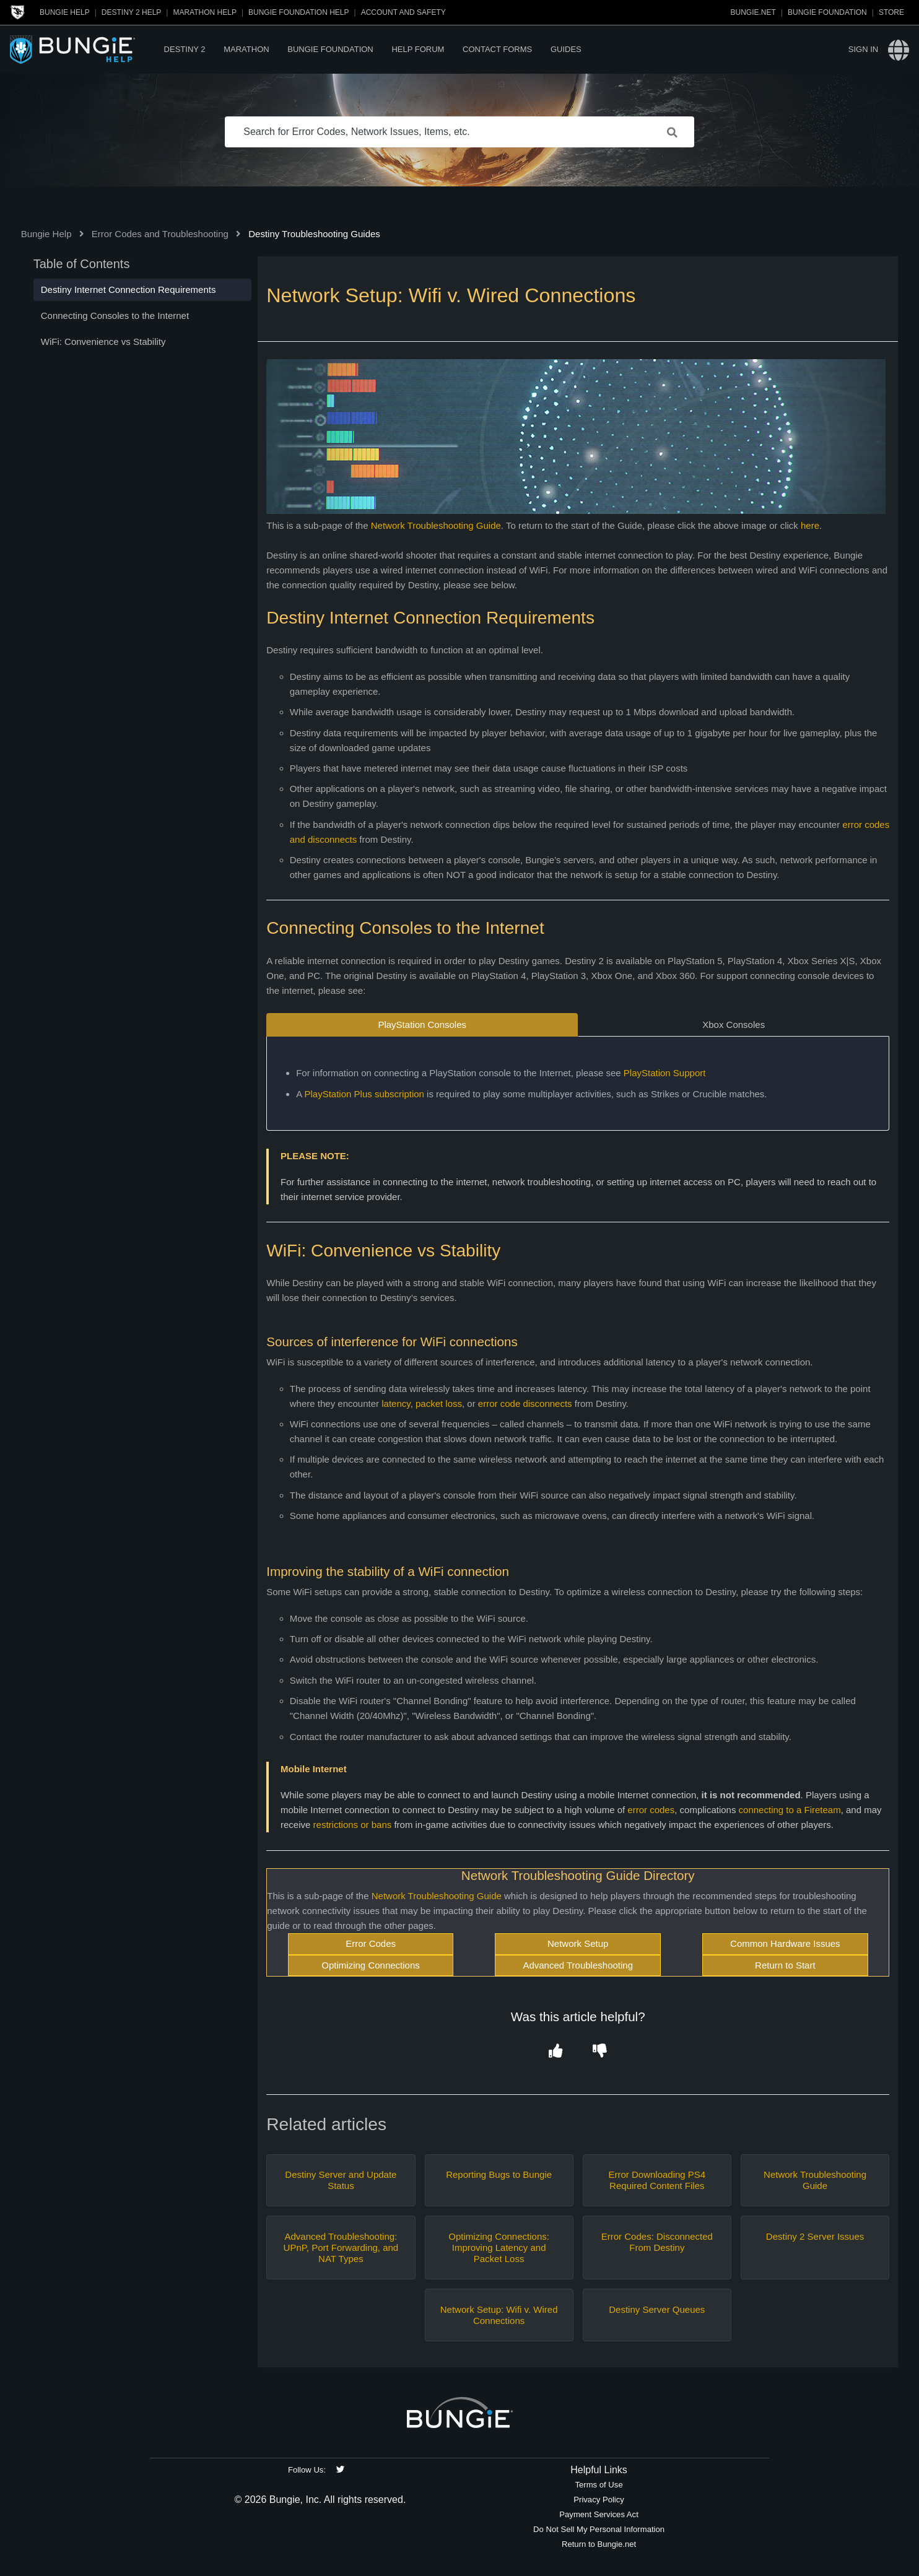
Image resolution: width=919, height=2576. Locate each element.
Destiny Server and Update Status (340, 2180)
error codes (650, 1809)
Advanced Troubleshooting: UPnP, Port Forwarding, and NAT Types (341, 2247)
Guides (566, 49)
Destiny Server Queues (657, 2309)
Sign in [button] (863, 49)
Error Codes (371, 1943)
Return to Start (785, 1965)
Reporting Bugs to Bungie (499, 2174)
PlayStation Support (665, 1073)
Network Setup (577, 1943)
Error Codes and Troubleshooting (160, 233)
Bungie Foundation (827, 12)
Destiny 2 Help (131, 12)
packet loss (439, 1403)
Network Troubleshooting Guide (436, 525)
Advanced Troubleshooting (578, 1965)
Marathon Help (204, 12)
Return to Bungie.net (599, 2544)
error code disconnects (525, 1403)
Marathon (246, 49)
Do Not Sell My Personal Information (598, 2529)
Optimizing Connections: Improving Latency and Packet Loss (498, 2247)
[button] (556, 2052)
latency (395, 1403)
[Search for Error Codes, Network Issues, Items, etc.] (459, 131)
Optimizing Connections (370, 1965)
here (810, 525)
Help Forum (417, 49)
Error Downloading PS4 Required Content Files (656, 2180)
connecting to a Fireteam (790, 1809)
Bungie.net (753, 12)
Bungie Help (65, 12)
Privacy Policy (598, 2499)
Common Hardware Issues (785, 1943)
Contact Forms (497, 49)
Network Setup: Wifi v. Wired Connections (499, 2315)
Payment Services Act (598, 2514)
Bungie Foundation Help (298, 12)
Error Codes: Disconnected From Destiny (657, 2242)
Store (891, 12)
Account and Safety (403, 12)
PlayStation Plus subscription (364, 1094)
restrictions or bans (352, 1824)
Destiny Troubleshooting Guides (314, 233)
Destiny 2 (185, 49)
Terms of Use (598, 2484)
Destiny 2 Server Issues (815, 2236)
